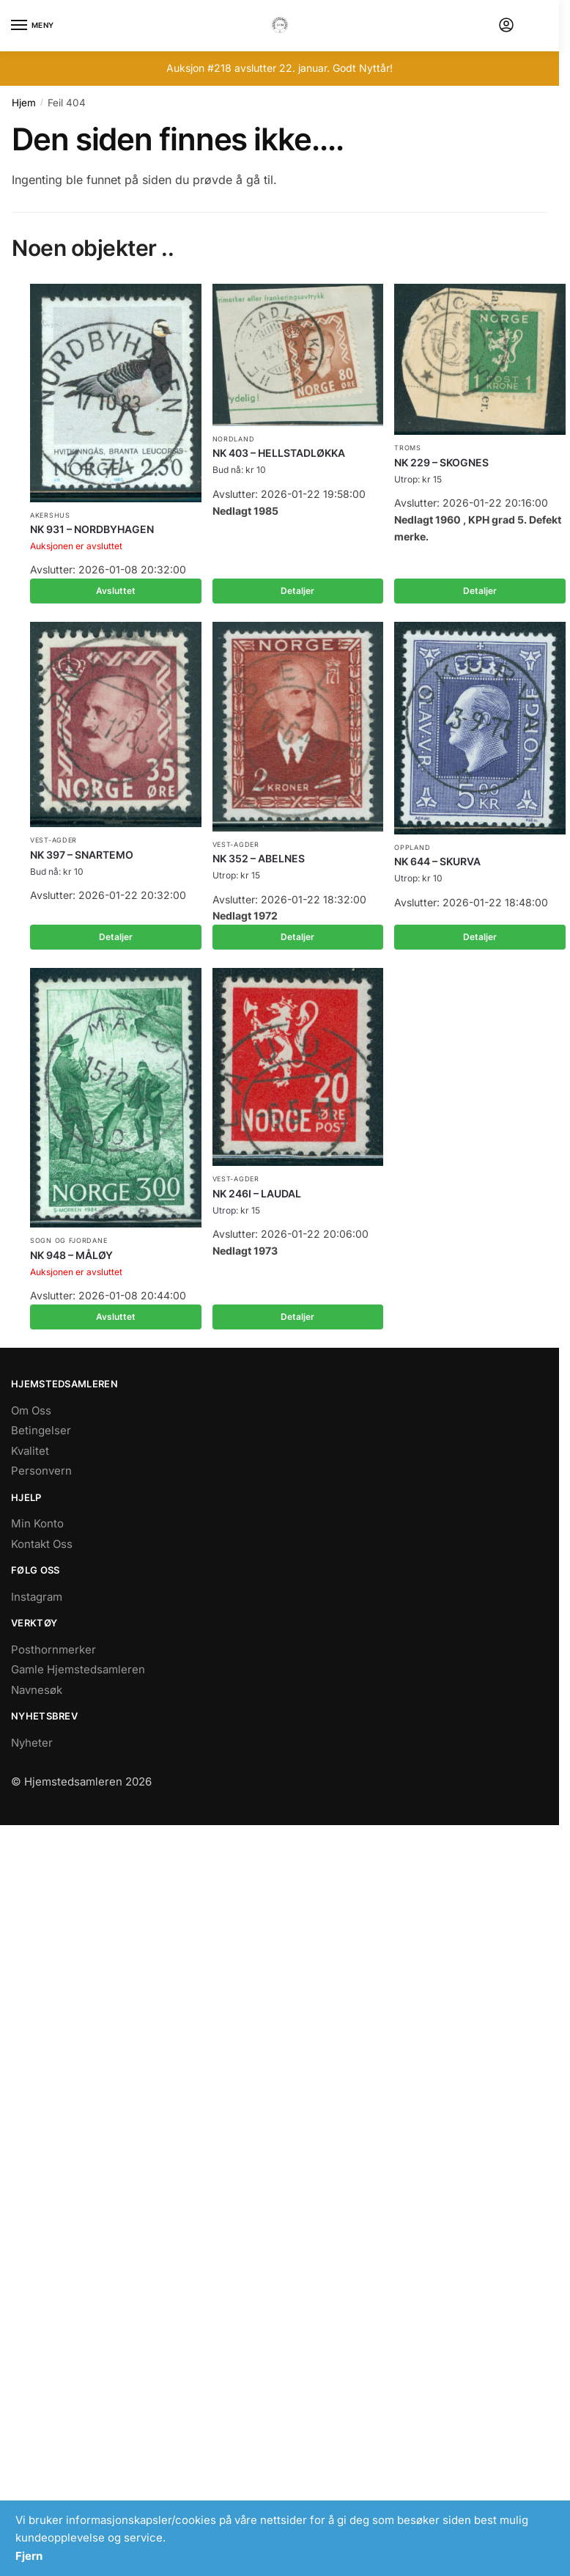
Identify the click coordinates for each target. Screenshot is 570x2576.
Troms (407, 448)
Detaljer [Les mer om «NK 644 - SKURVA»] (480, 936)
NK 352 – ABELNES (258, 858)
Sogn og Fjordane (68, 1240)
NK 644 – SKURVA (437, 861)
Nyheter (32, 1743)
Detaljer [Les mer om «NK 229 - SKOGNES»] (480, 590)
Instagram (36, 1597)
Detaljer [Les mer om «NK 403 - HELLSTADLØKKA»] (297, 590)
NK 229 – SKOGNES (441, 462)
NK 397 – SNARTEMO (81, 854)
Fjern (28, 2556)
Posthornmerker (53, 1649)
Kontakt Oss (42, 1544)
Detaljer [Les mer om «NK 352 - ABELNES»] (297, 936)
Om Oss (31, 1410)
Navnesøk (36, 1690)
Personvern (41, 1471)
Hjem (24, 103)
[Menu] (33, 26)
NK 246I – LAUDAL (256, 1193)
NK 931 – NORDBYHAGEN (92, 529)
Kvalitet (30, 1451)
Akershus (50, 515)
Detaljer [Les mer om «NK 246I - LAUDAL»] (297, 1316)
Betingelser (41, 1430)
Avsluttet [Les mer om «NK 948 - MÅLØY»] (116, 1316)
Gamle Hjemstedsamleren (78, 1669)
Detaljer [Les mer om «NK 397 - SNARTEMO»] (116, 936)
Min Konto (37, 1523)
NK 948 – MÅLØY (71, 1255)
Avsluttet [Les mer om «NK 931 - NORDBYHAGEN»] (116, 590)
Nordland (233, 439)
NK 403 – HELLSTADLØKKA (278, 453)
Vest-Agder (53, 840)
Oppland (412, 847)
